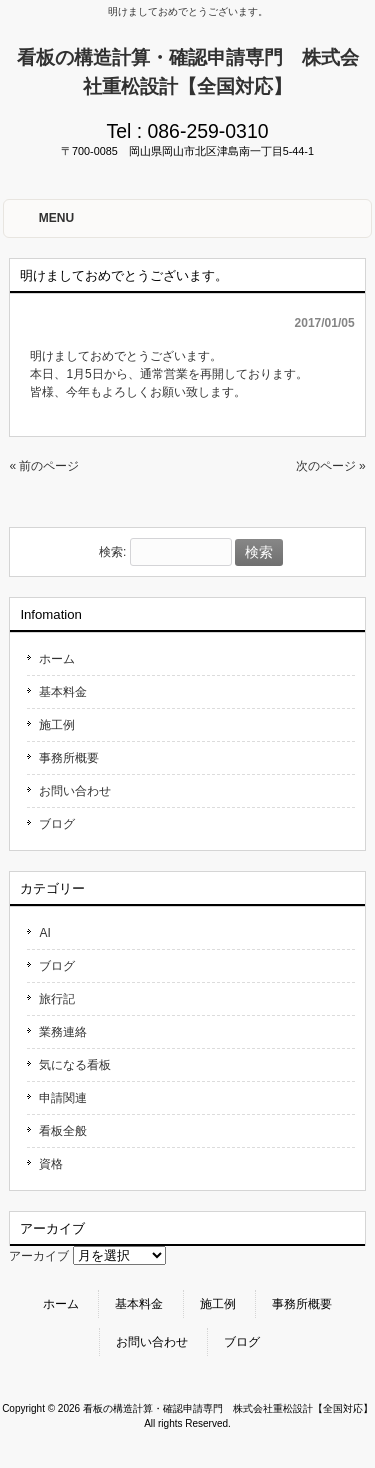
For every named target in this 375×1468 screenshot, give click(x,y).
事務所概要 (69, 758)
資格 (51, 1164)
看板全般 (63, 1131)
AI (44, 933)
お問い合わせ (75, 791)
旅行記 (57, 999)
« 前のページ (44, 466)
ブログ (57, 824)
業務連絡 (63, 1032)
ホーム (57, 659)
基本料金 (63, 692)
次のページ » (331, 466)
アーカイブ (39, 1256)
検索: (112, 553)
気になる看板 (75, 1065)
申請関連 (63, 1098)
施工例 (57, 725)
